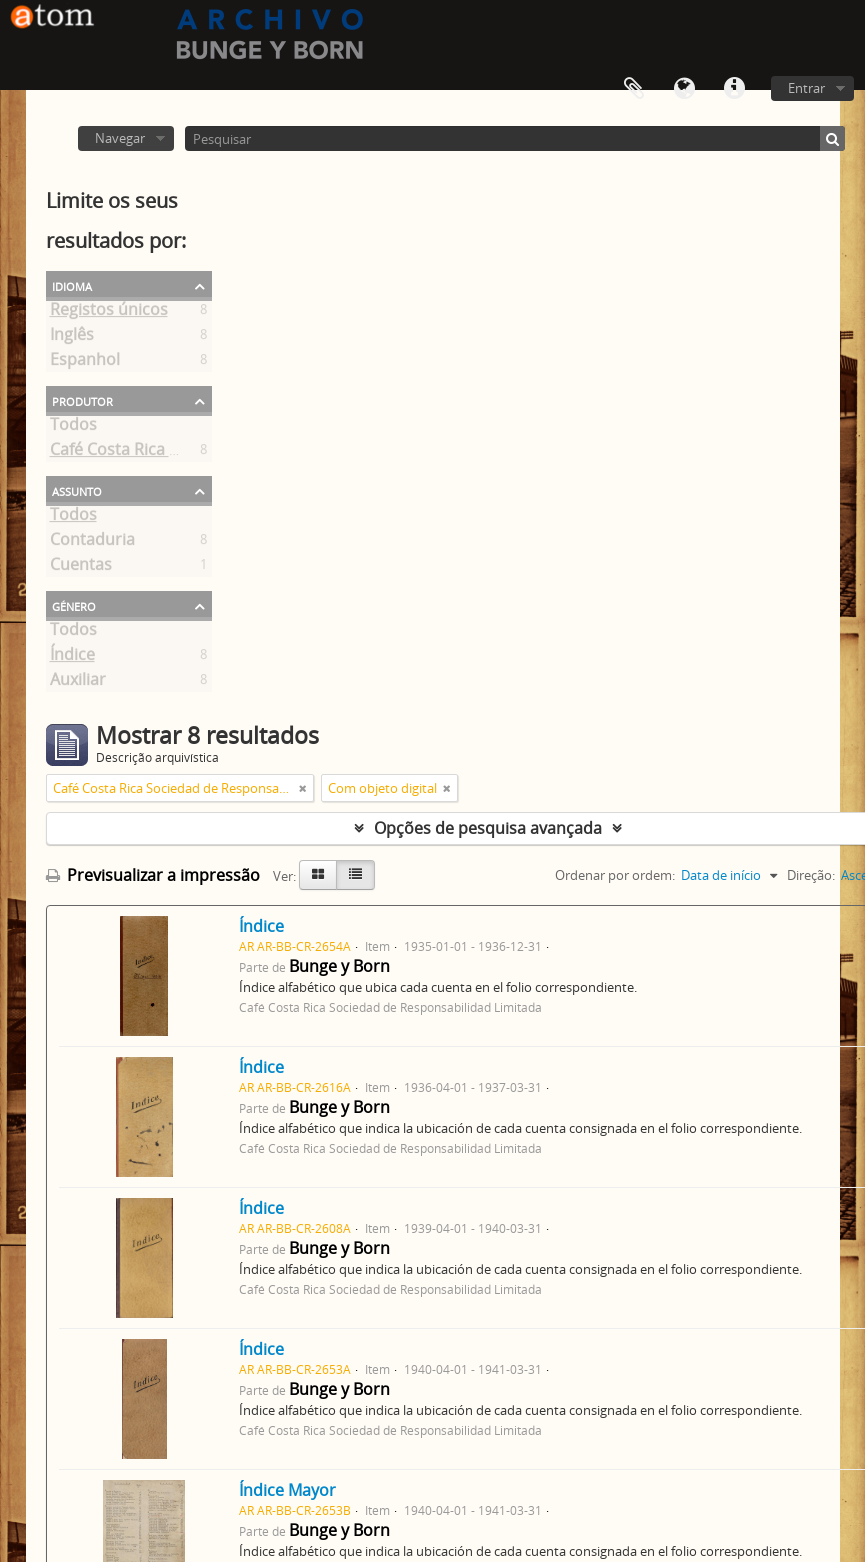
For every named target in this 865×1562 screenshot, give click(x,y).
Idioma (684, 89)
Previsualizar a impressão (153, 875)
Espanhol (85, 363)
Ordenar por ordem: (615, 875)
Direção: (811, 875)
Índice (72, 658)
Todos (73, 428)
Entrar (806, 88)
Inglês (72, 338)
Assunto (77, 490)
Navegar (120, 138)
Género (74, 605)
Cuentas (81, 568)
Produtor (82, 400)
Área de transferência (634, 89)
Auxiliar (78, 683)
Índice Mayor (287, 1490)
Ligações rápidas (734, 89)
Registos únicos (109, 313)
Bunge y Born (339, 966)
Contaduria (92, 543)
